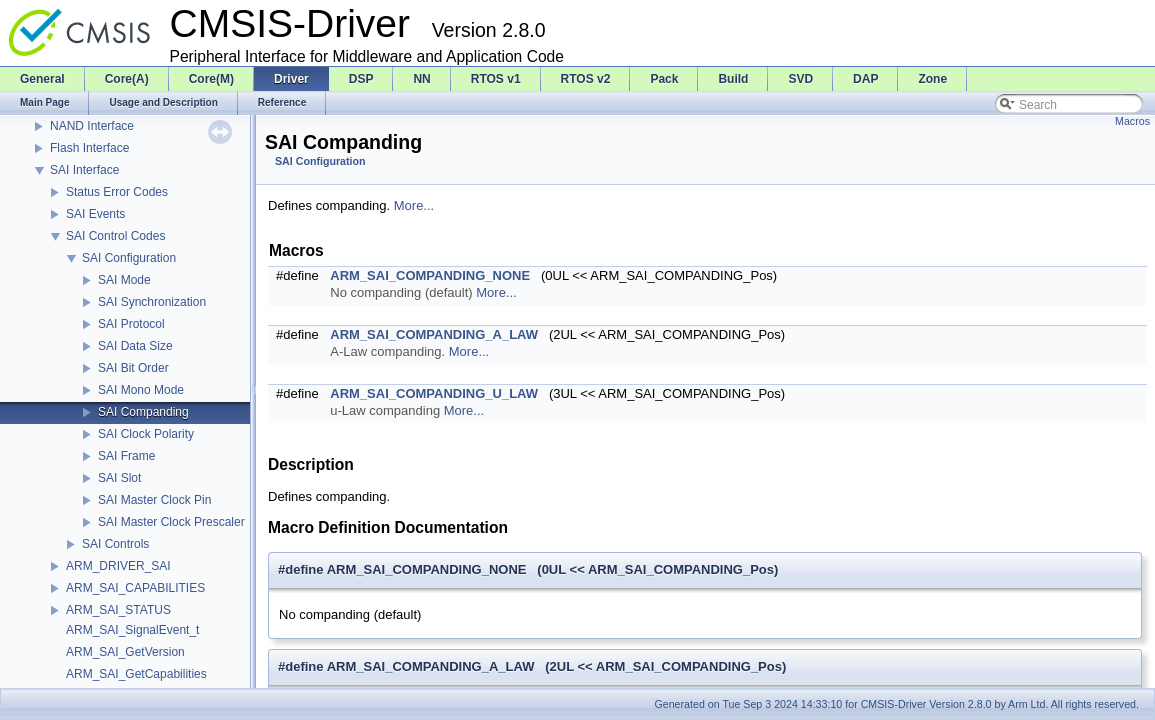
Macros (1132, 121)
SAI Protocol (131, 324)
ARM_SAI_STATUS (118, 610)
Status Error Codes (117, 192)
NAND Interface (92, 126)
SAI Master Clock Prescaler (171, 522)
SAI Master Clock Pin (154, 500)
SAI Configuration (129, 258)
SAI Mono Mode (141, 390)
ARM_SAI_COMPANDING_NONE (430, 275)
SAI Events (95, 214)
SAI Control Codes (115, 236)
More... (414, 205)
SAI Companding (143, 412)
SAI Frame (126, 456)
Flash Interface (89, 148)
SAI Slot (119, 478)
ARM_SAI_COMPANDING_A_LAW (434, 334)
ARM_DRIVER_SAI (118, 566)
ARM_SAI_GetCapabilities (136, 674)
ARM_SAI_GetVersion (125, 652)
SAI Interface (84, 170)
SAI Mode (124, 280)
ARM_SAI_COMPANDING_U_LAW (434, 393)
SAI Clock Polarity (146, 434)
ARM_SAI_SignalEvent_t (132, 630)
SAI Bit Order (133, 368)
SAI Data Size (135, 346)
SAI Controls (115, 544)
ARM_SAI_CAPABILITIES (135, 588)
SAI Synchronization (152, 302)
